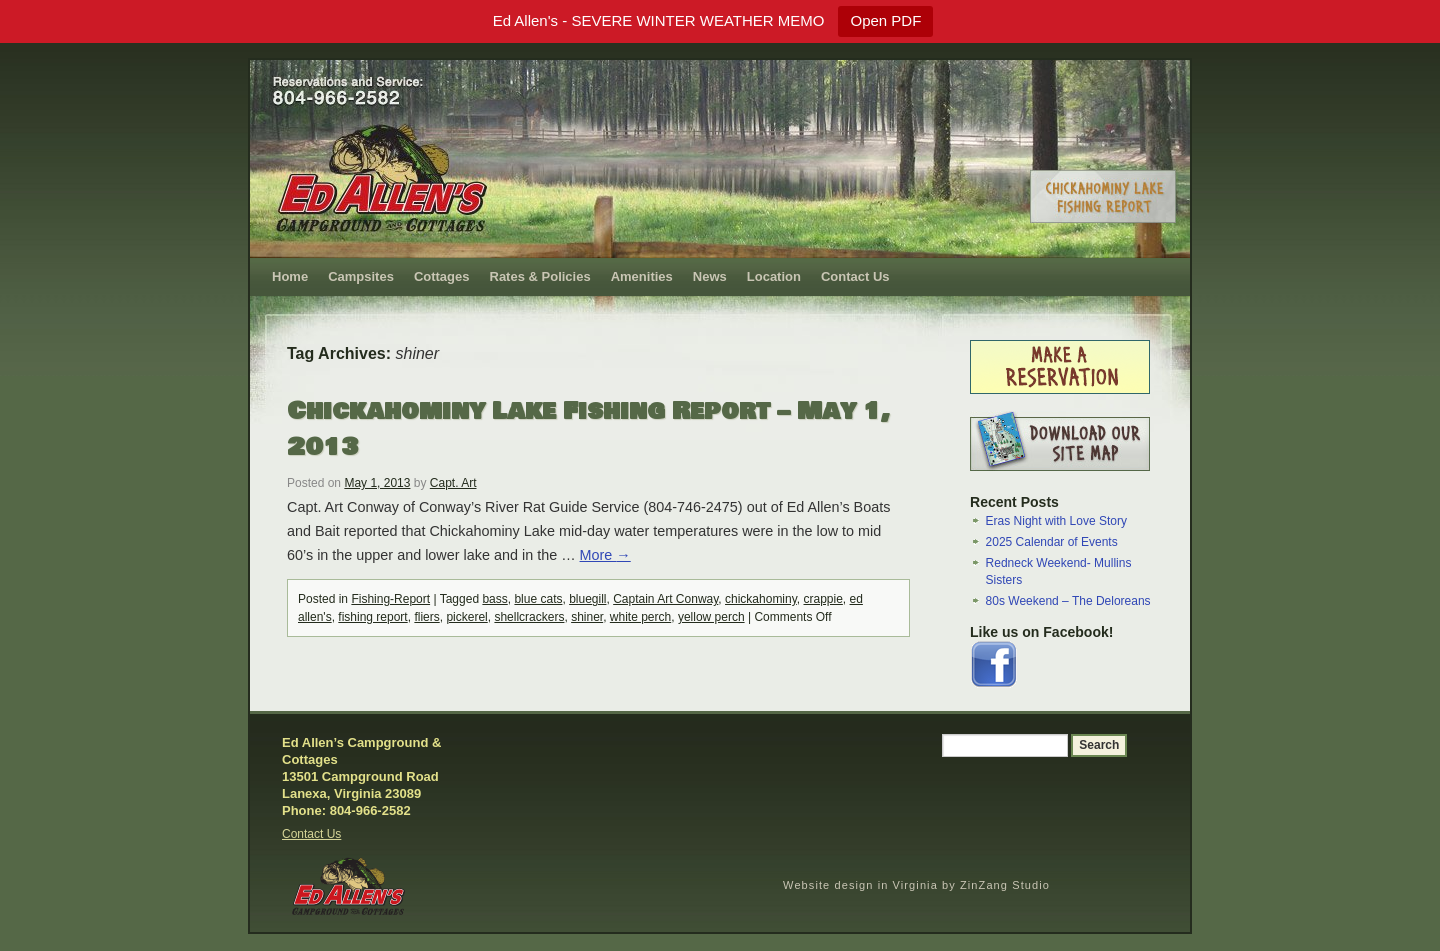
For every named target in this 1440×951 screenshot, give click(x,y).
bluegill (587, 599)
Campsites (361, 276)
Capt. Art (453, 483)
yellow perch (711, 617)
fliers (426, 617)
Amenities (642, 276)
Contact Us (855, 276)
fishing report (372, 617)
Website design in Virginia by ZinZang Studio (916, 885)
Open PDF (885, 20)
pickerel (466, 617)
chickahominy (761, 599)
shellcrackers (529, 617)
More (605, 555)
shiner (587, 617)
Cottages (442, 276)
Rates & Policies (540, 276)
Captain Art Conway (665, 599)
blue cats (538, 599)
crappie (823, 599)
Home (290, 276)
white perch (640, 617)
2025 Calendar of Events (1052, 542)
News (710, 276)
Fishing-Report (390, 599)
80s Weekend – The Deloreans (1068, 601)
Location (774, 276)
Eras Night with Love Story (1056, 521)
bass (494, 599)
